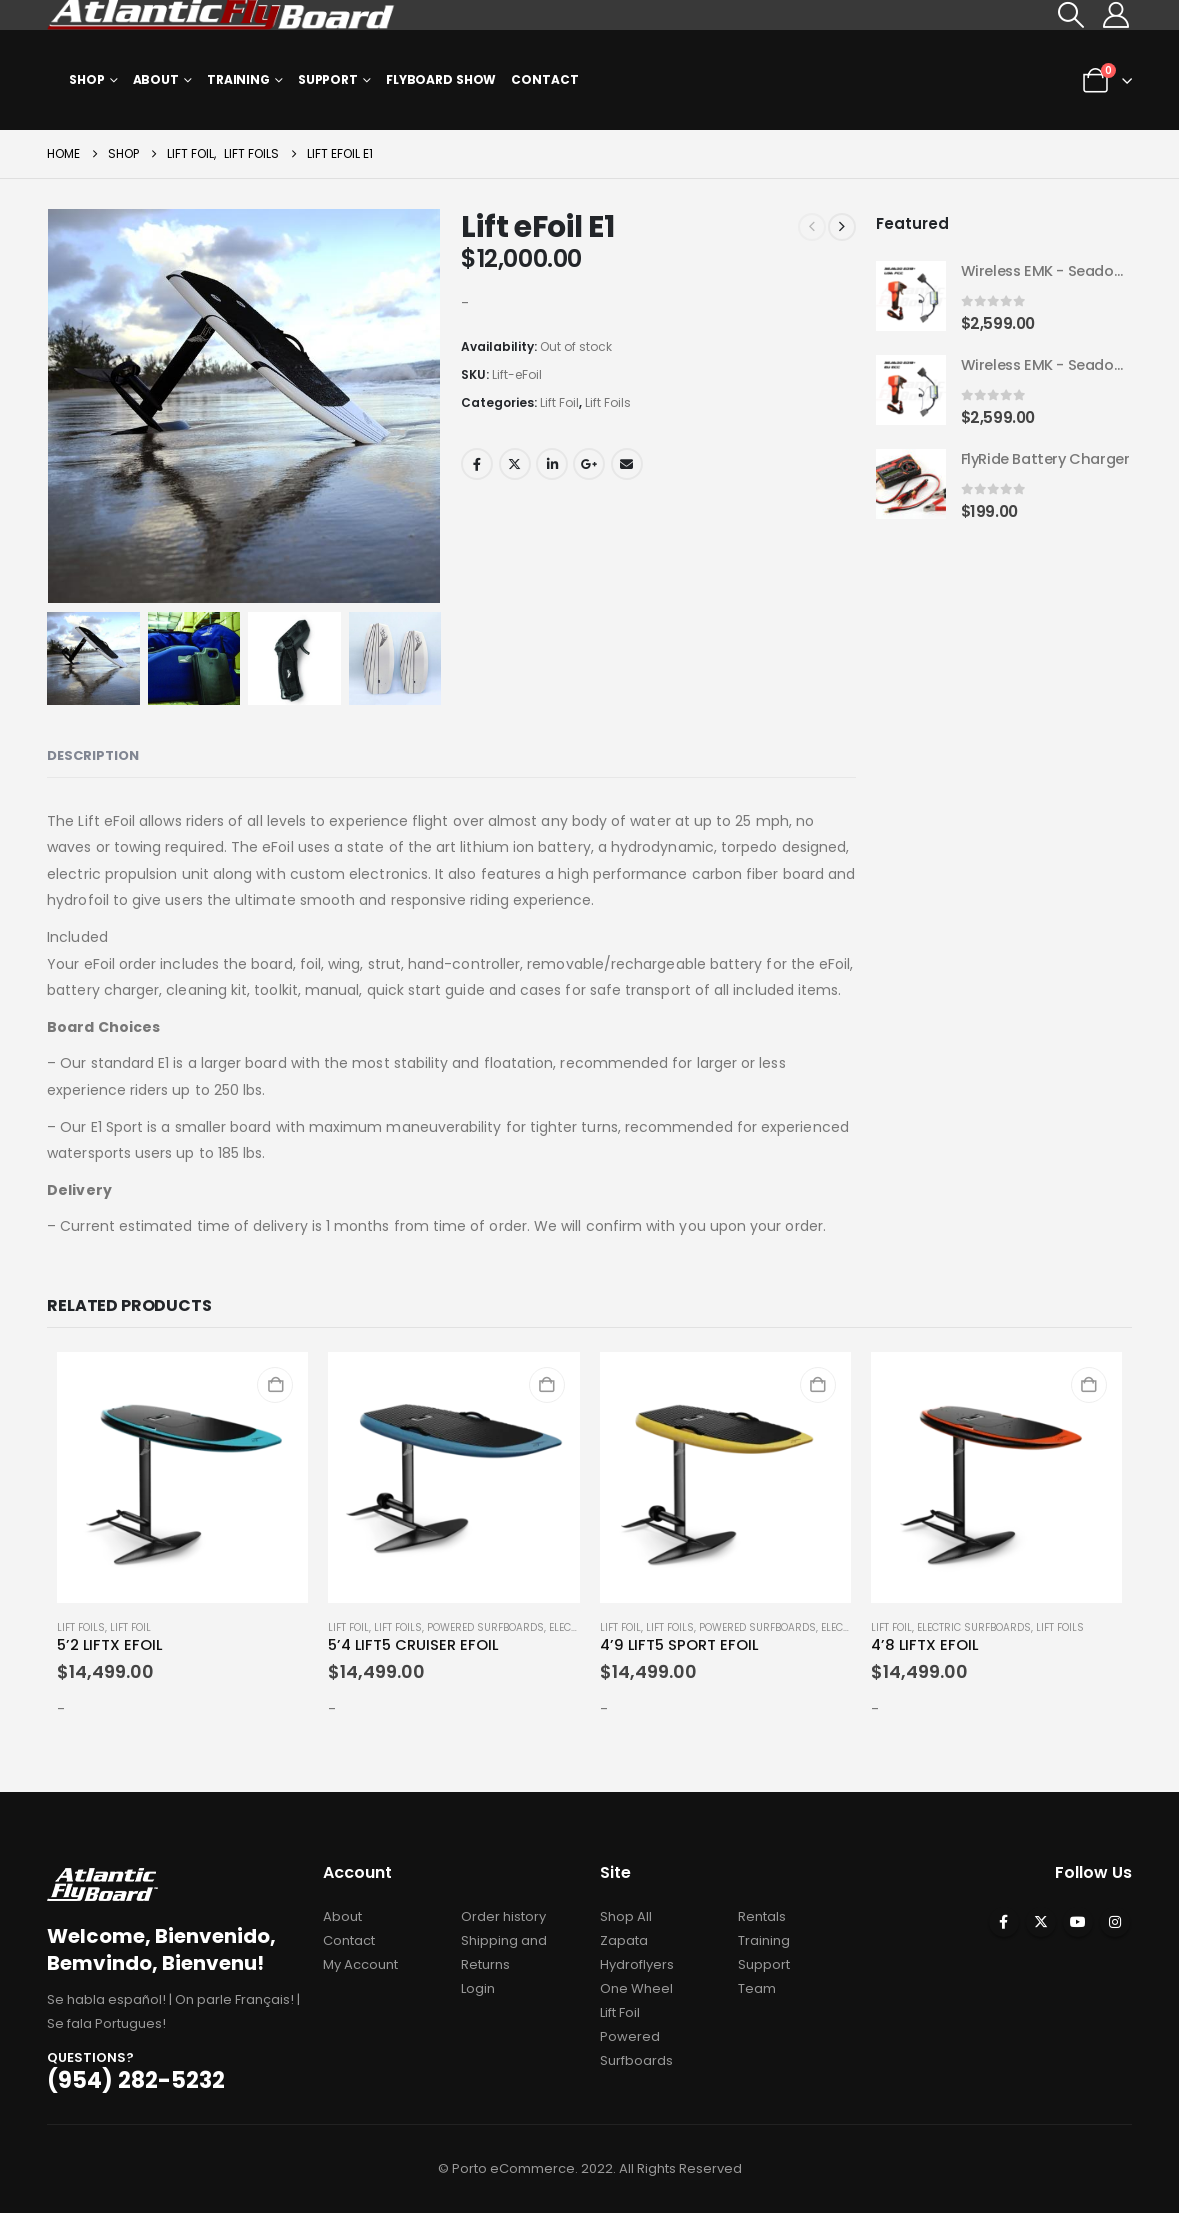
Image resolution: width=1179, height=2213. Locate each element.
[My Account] (1116, 15)
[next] (842, 227)
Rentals (762, 1916)
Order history (503, 1916)
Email (627, 464)
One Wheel (636, 1988)
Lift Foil (559, 402)
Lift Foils (608, 402)
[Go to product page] (911, 297)
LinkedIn (552, 464)
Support (328, 79)
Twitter (515, 464)
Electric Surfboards (974, 1627)
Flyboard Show (441, 79)
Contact (544, 79)
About (156, 79)
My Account (360, 1964)
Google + (589, 464)
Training (238, 79)
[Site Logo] (222, 15)
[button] (1070, 15)
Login (478, 1988)
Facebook (477, 464)
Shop (87, 79)
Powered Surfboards (485, 1627)
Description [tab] (93, 755)
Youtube (1078, 1922)
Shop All (626, 1916)
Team (757, 1988)
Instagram (1115, 1922)
